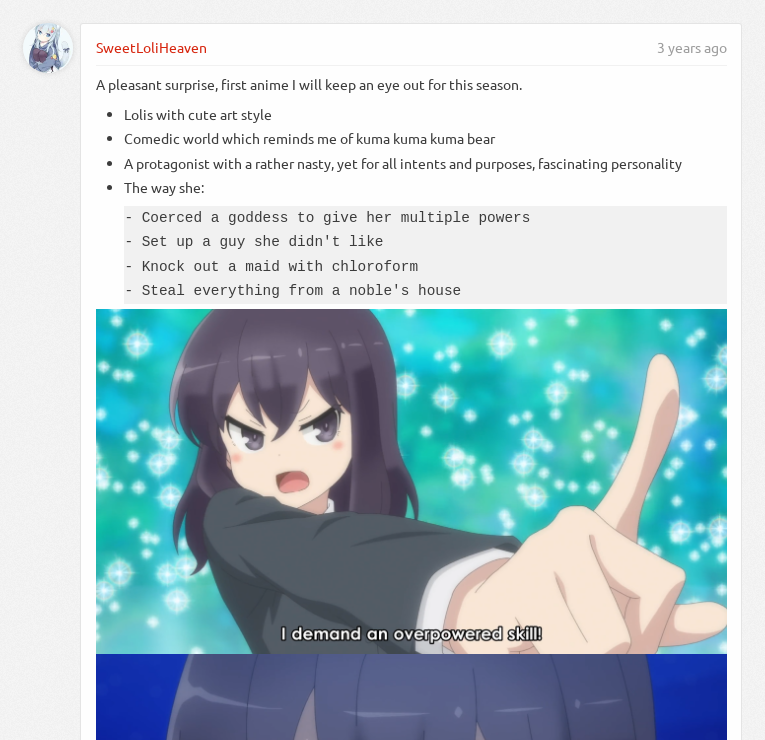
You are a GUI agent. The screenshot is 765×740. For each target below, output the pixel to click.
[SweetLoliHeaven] (48, 48)
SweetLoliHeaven (151, 47)
